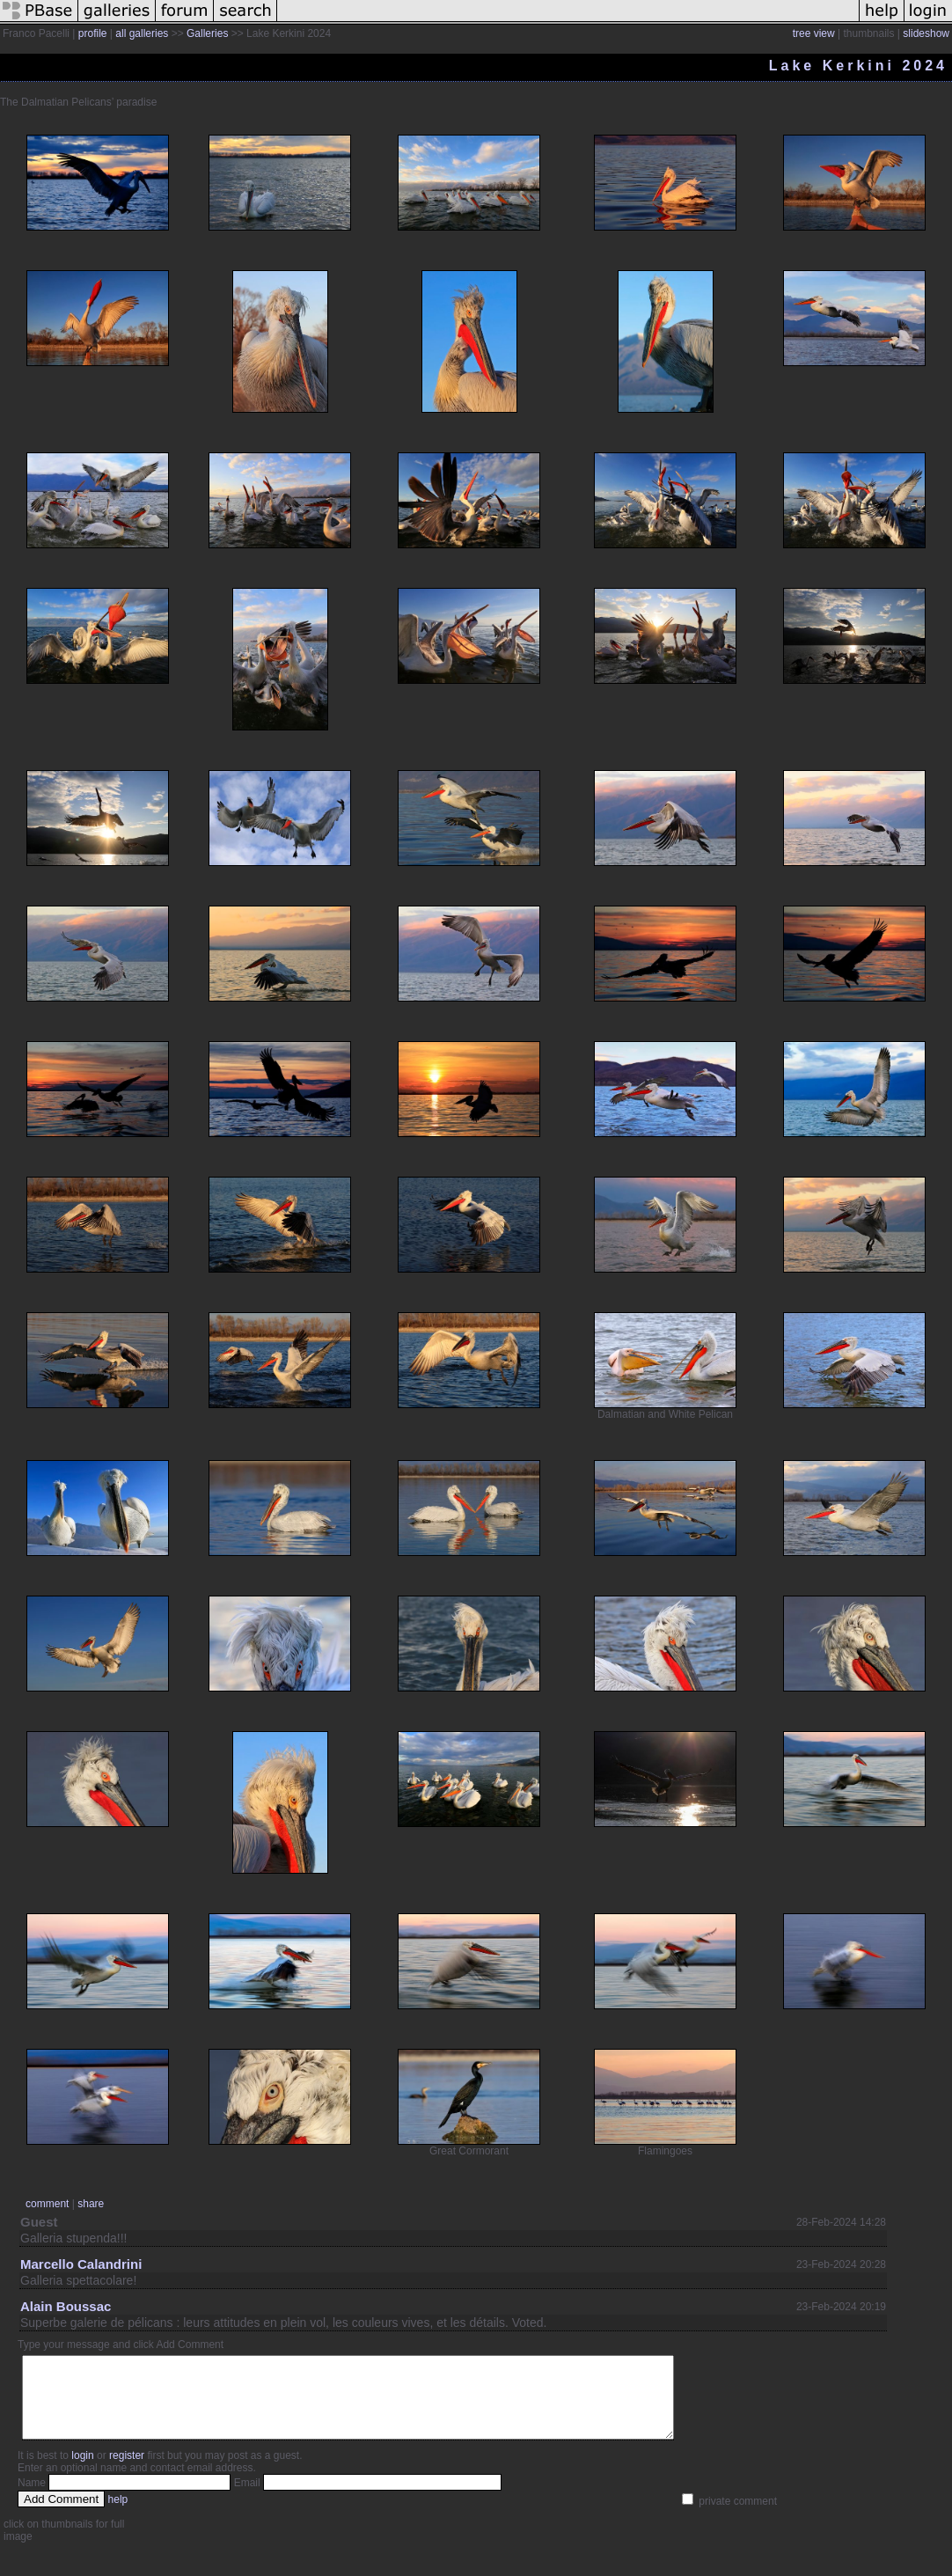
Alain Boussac (65, 2306)
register (126, 2471)
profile (92, 33)
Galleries (207, 33)
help (118, 2515)
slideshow (926, 33)
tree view (814, 33)
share (90, 2204)
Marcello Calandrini (81, 2264)
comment (47, 2204)
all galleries (141, 33)
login (82, 2471)
